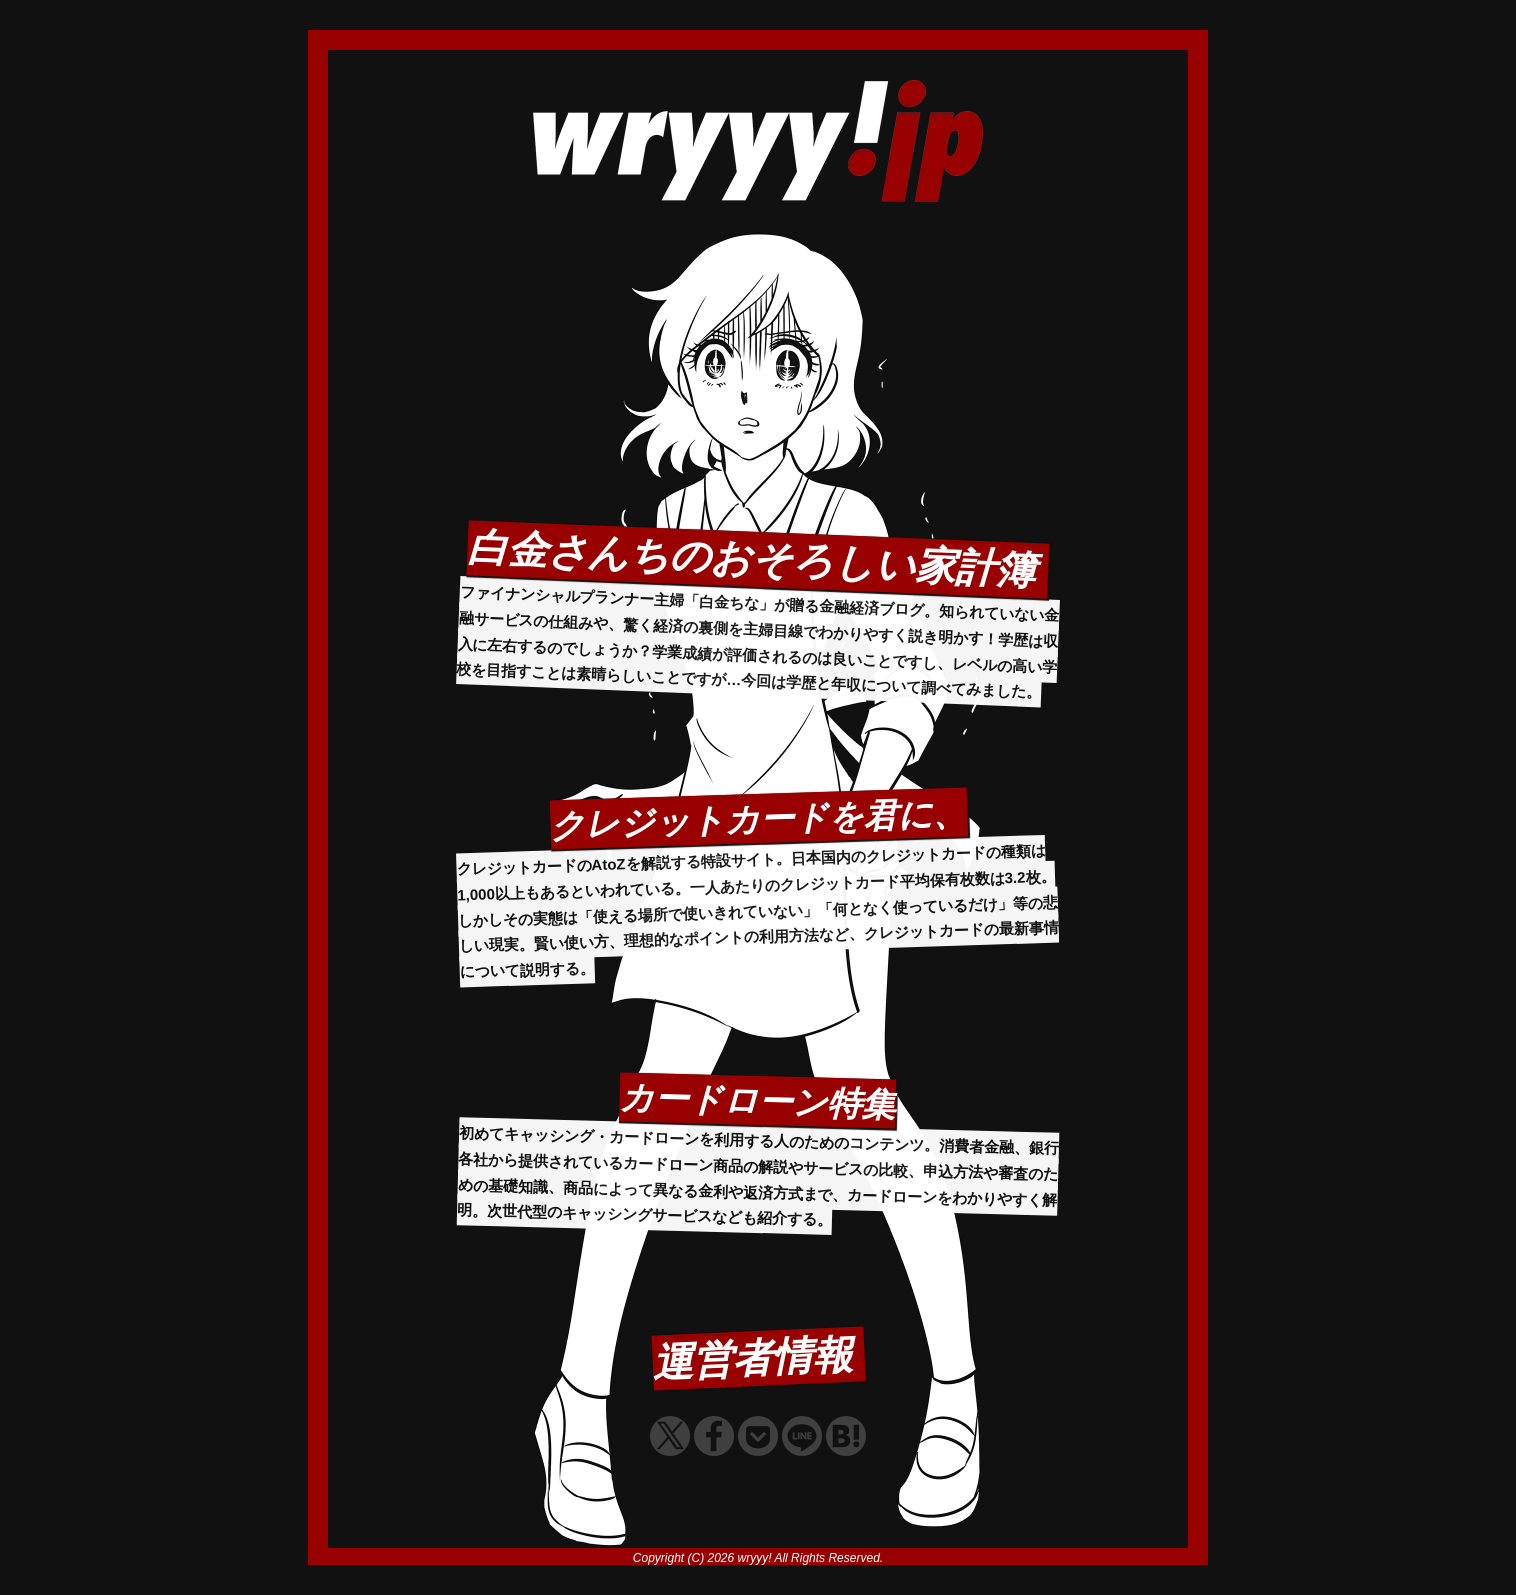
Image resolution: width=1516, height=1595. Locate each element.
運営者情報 (753, 1358)
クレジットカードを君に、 (758, 818)
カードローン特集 (757, 1100)
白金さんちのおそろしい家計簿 (751, 558)
